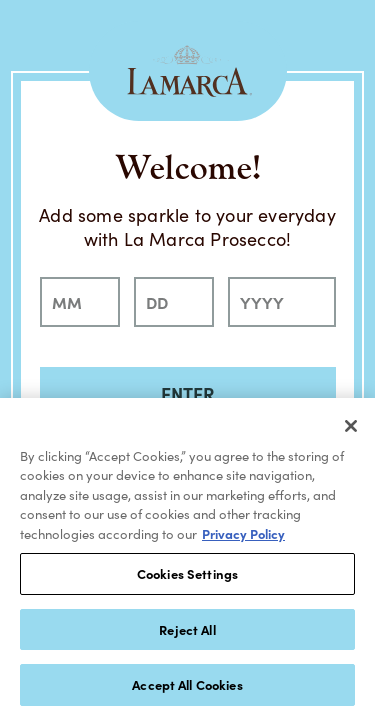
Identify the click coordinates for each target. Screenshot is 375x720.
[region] (187, 559)
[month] (80, 302)
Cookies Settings (187, 573)
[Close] (351, 426)
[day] (174, 302)
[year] (282, 302)
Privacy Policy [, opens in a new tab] (243, 533)
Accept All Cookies (187, 684)
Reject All (187, 629)
